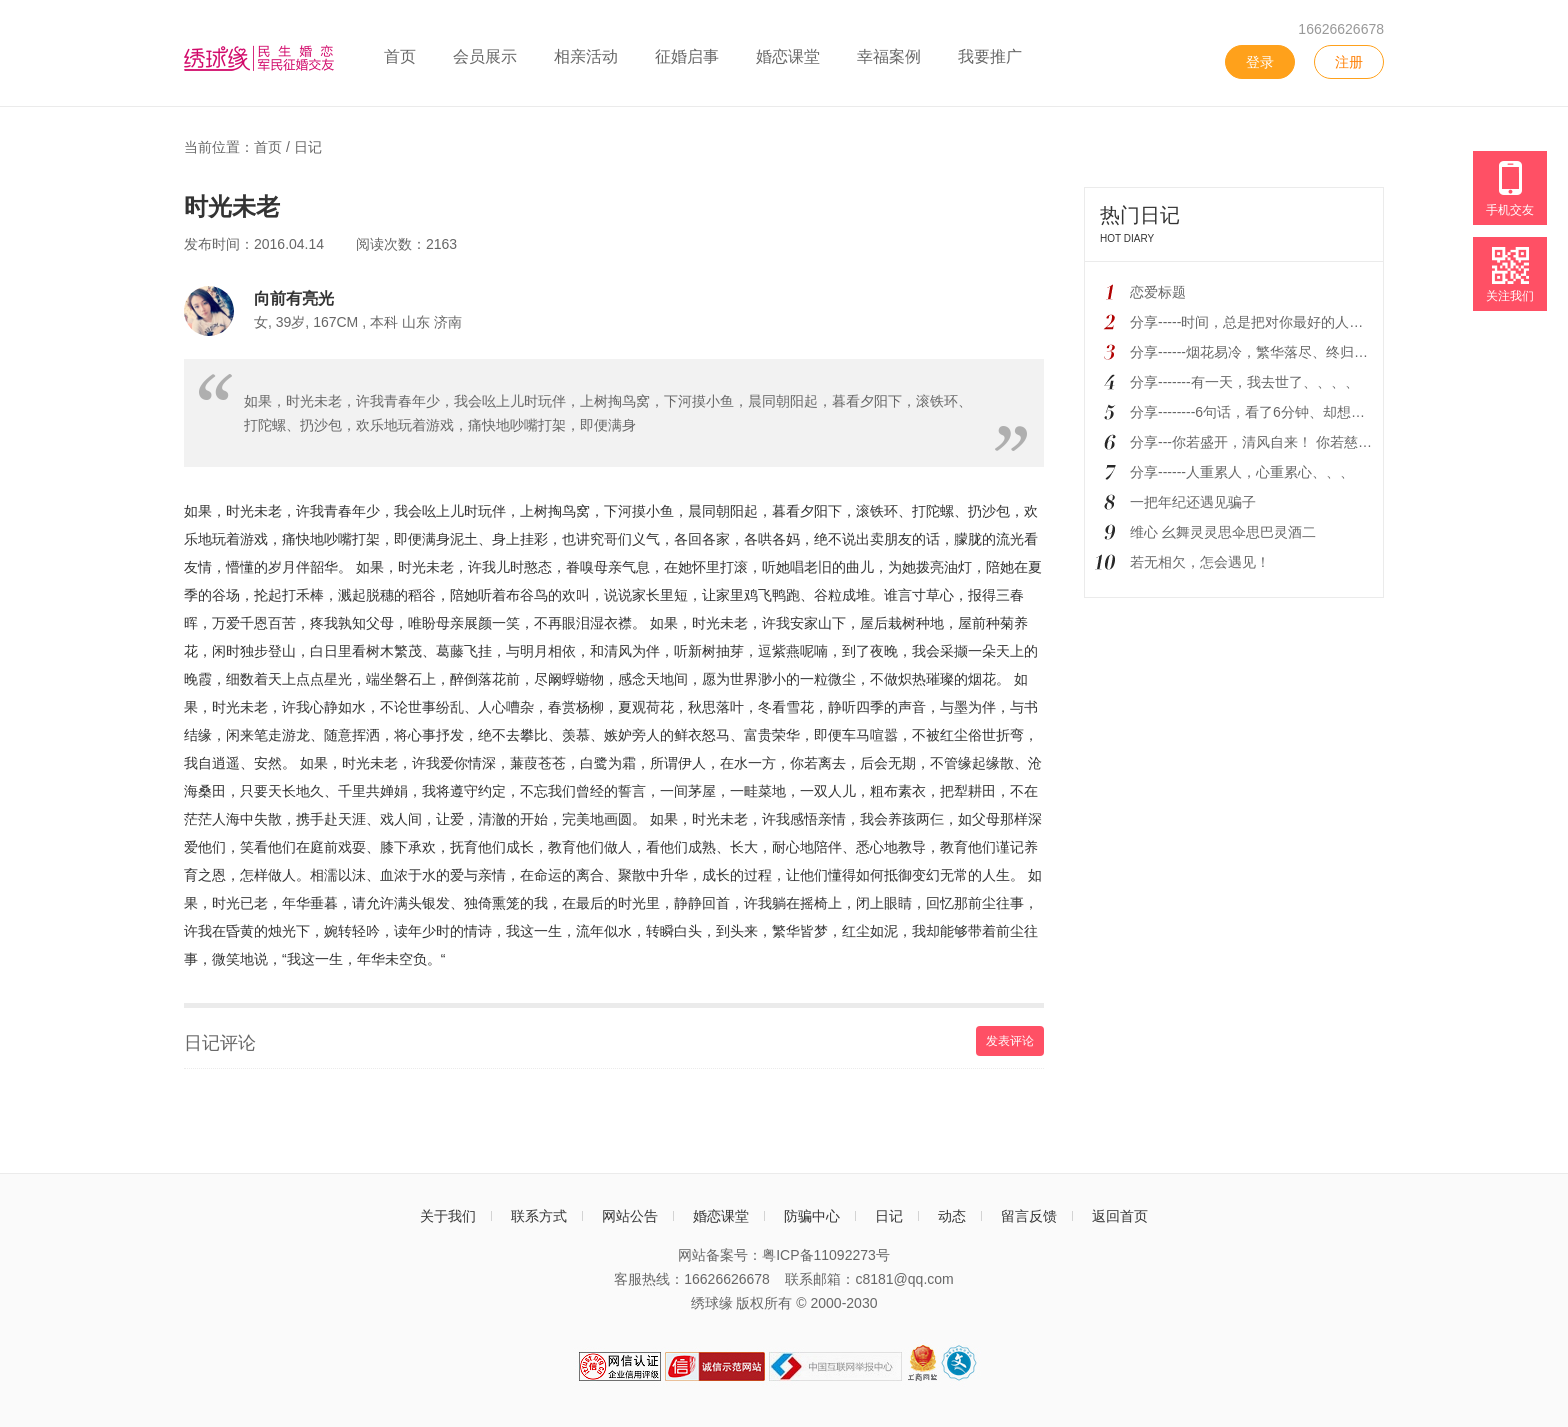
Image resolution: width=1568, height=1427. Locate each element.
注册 (1349, 62)
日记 (308, 147)
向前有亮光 (294, 298)
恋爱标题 (1158, 292)
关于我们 (448, 1216)
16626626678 (1341, 29)
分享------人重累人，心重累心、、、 (1242, 472)
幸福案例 (889, 56)
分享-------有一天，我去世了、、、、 (1244, 382)
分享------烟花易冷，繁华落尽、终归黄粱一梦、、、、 (1298, 352)
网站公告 (630, 1216)
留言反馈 (1029, 1216)
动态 (952, 1216)
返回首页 (1120, 1216)
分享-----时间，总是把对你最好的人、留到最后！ (1281, 322)
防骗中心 (812, 1216)
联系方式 (539, 1216)
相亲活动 (586, 56)
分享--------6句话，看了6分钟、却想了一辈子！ (1275, 412)
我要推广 (990, 56)
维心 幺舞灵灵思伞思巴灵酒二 (1223, 532)
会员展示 (485, 56)
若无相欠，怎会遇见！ (1200, 562)
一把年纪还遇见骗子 (1193, 502)
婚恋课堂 (788, 56)
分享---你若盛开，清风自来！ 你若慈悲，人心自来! (1288, 442)
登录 (1260, 62)
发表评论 (1010, 1041)
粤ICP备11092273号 (826, 1255)
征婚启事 (687, 56)
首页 (400, 56)
